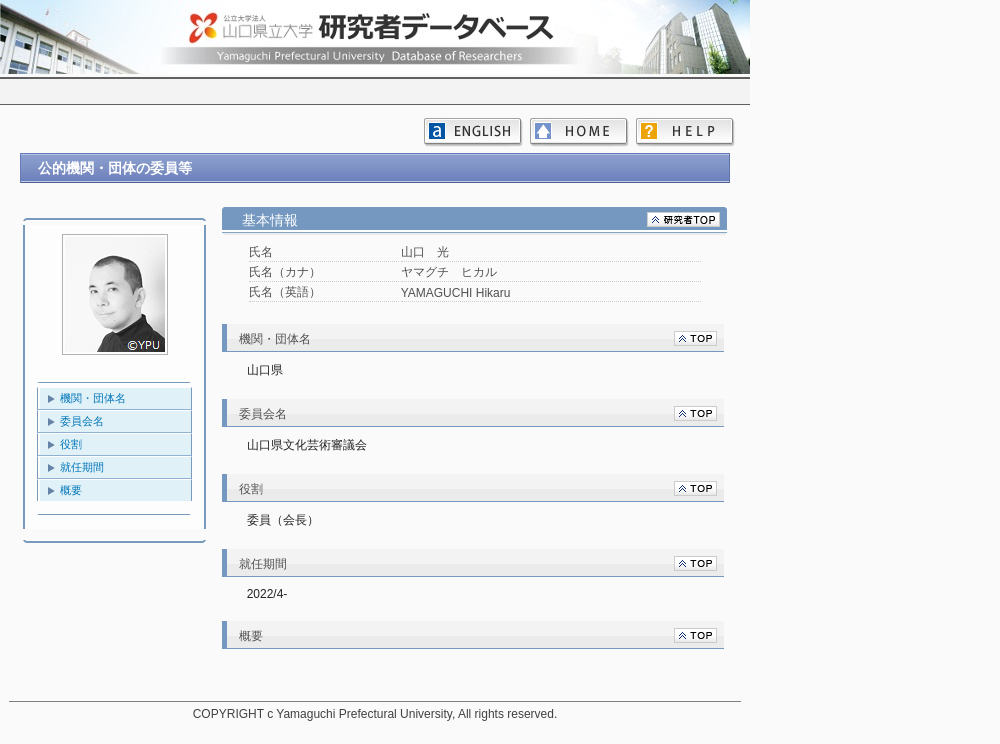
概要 (71, 490)
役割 (71, 444)
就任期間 (82, 467)
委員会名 (82, 421)
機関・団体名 (93, 398)
